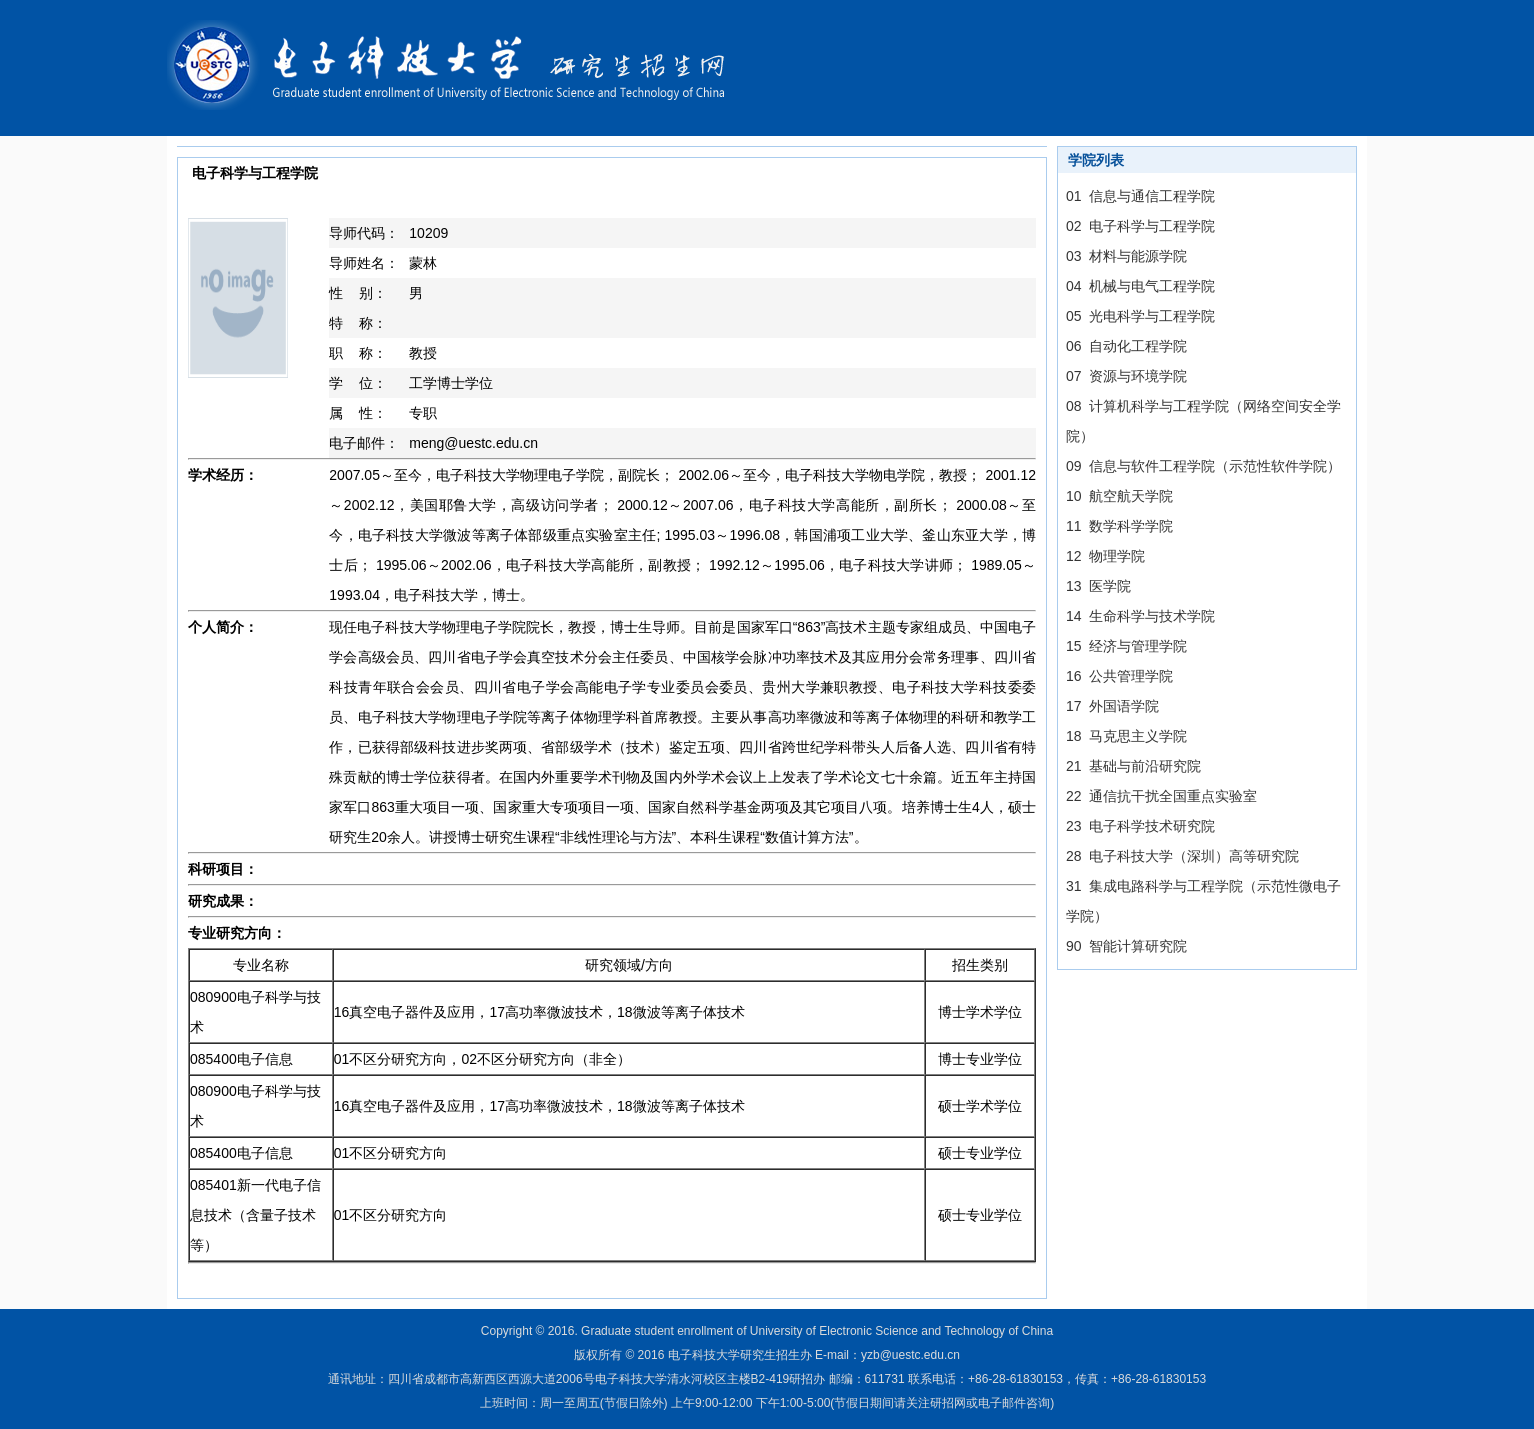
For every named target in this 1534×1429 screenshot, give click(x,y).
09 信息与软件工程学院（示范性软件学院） (1203, 466)
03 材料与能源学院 (1126, 256)
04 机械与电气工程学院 (1140, 286)
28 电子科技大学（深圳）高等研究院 (1182, 856)
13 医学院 (1098, 586)
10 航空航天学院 (1119, 496)
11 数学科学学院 (1119, 526)
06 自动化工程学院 (1126, 346)
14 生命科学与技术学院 (1140, 616)
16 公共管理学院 (1119, 676)
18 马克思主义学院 (1126, 736)
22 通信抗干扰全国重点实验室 (1161, 796)
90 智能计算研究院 (1126, 946)
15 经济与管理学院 (1126, 646)
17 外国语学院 (1112, 706)
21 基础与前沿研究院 (1133, 766)
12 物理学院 (1105, 556)
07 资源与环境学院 (1126, 376)
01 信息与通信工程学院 (1140, 196)
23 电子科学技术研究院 (1140, 826)
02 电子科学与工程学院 (1140, 226)
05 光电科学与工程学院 (1140, 316)
